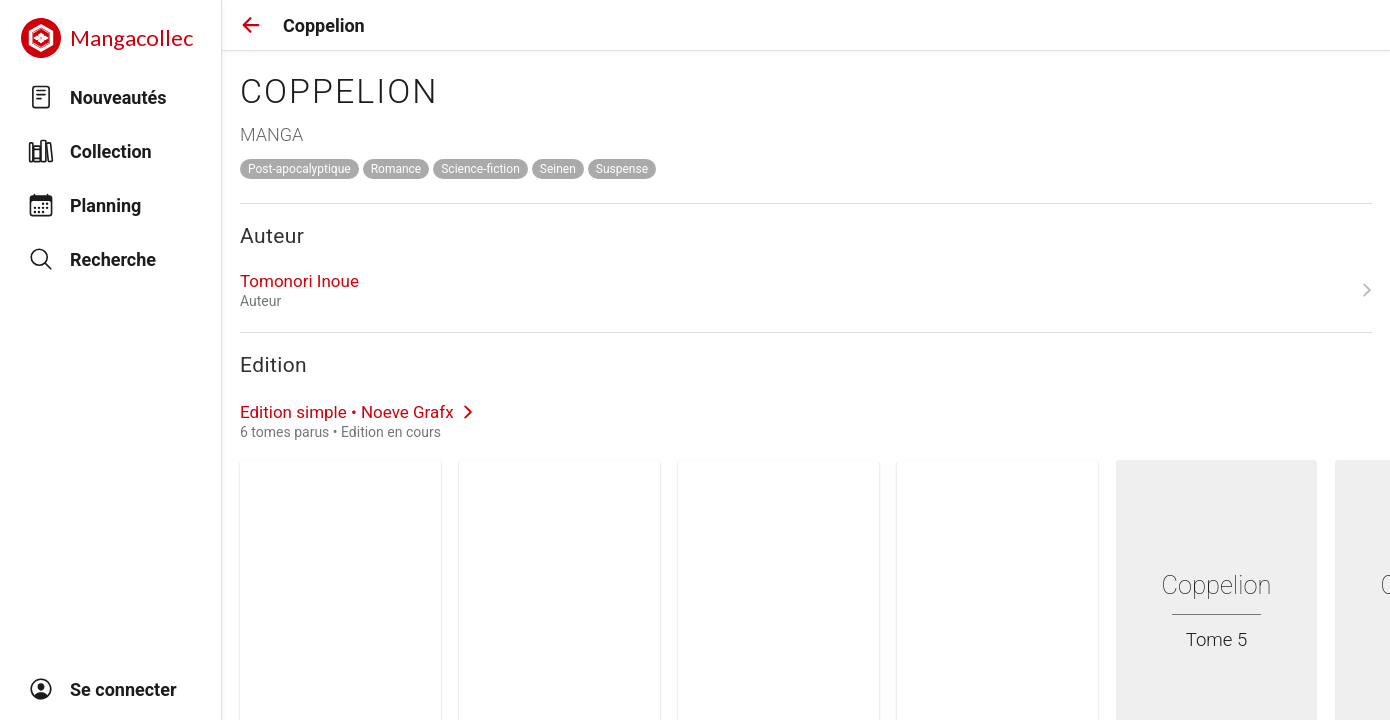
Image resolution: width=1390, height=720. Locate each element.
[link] (806, 290)
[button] (251, 25)
